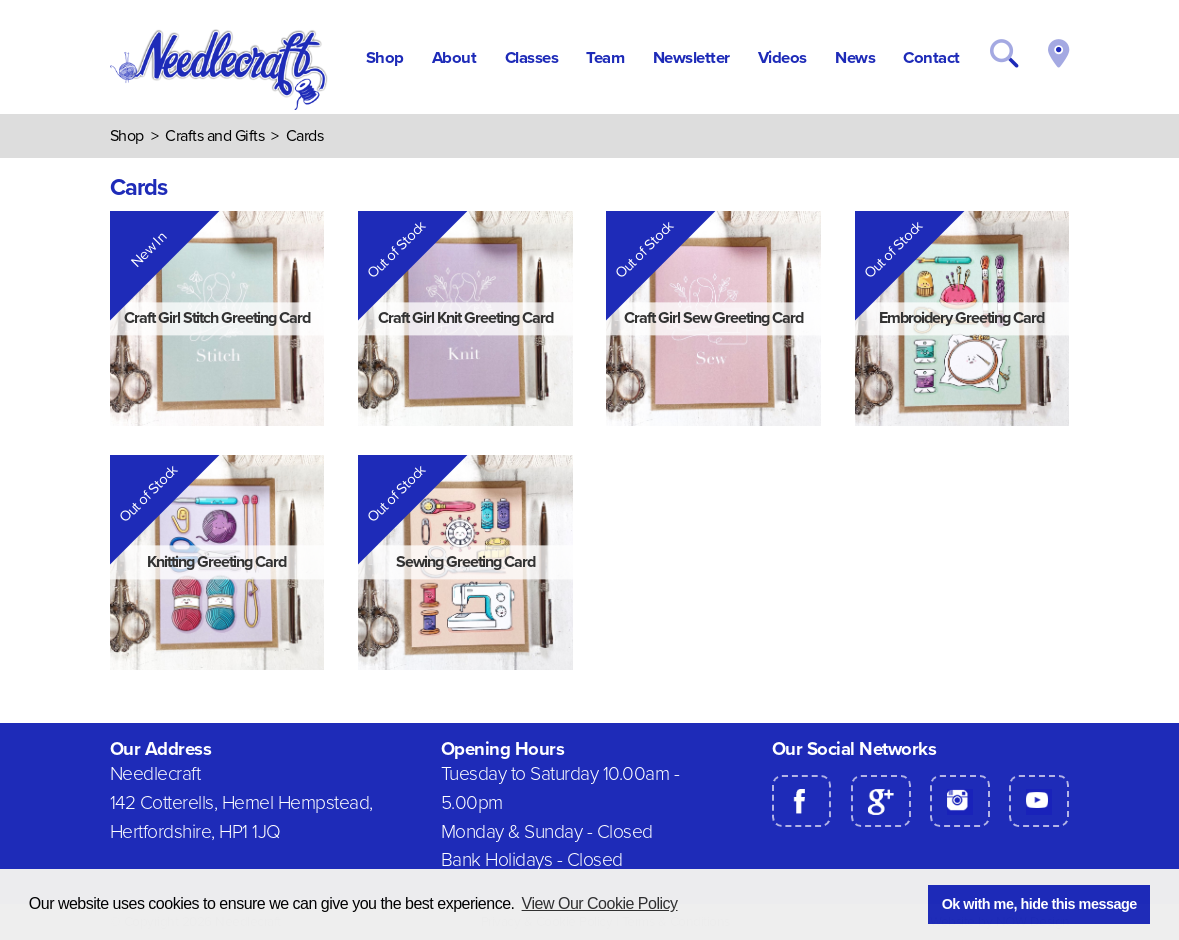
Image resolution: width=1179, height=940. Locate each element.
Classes (532, 58)
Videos (782, 58)
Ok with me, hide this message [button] (1039, 904)
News (855, 58)
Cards (305, 136)
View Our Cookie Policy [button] (600, 903)
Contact (931, 58)
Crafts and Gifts (214, 136)
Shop (385, 58)
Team (605, 58)
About (454, 58)
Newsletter (691, 58)
